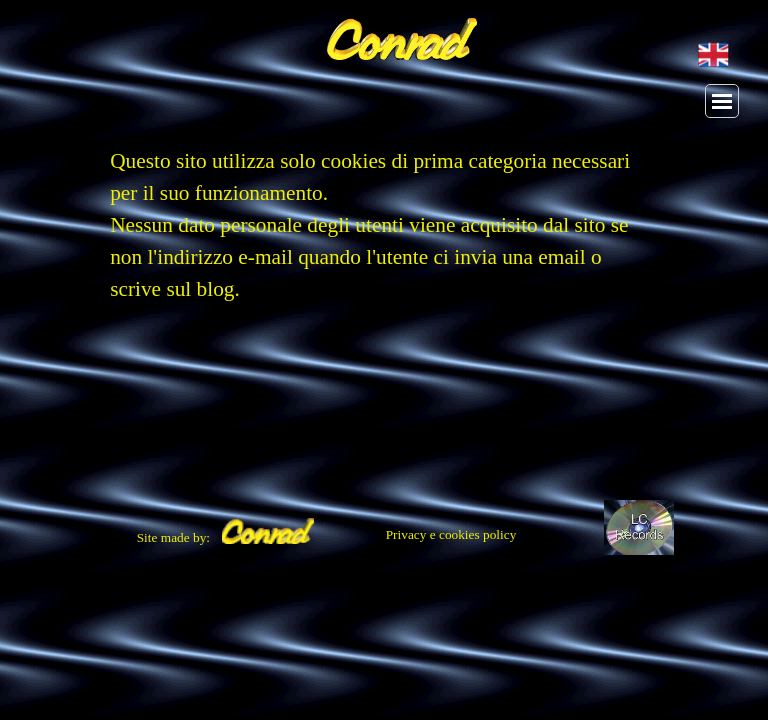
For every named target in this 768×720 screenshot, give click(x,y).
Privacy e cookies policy (451, 534)
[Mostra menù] (722, 101)
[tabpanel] (384, 235)
